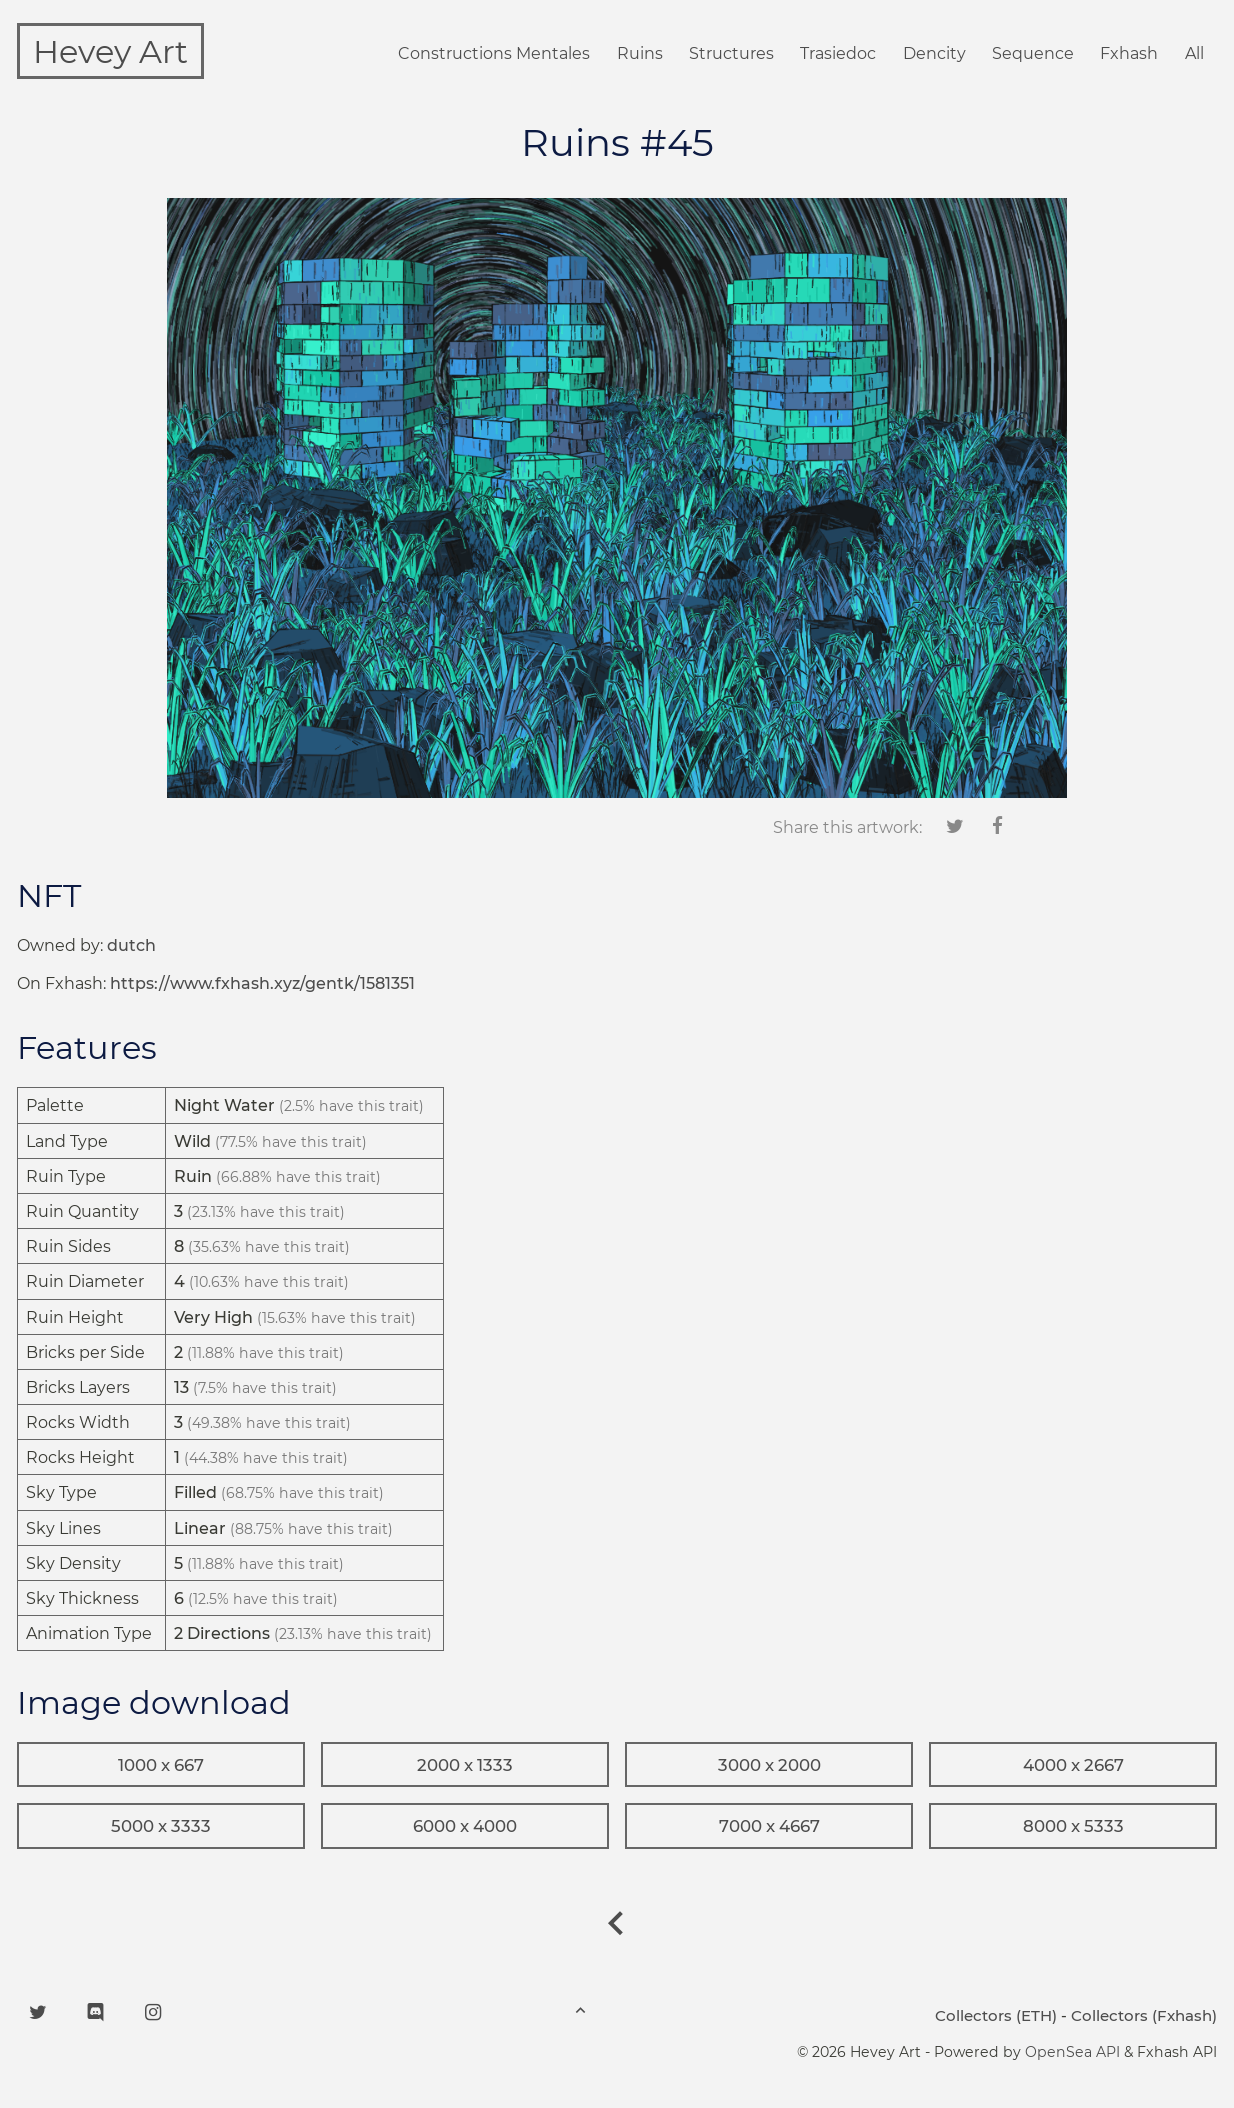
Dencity (934, 53)
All (1194, 53)
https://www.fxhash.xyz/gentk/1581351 (262, 983)
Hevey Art (110, 51)
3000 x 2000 (769, 1765)
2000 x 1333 (465, 1765)
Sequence (1033, 53)
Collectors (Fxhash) (1144, 2015)
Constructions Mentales (494, 53)
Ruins (640, 53)
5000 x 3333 (161, 1826)
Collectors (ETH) (996, 2015)
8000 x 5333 (1073, 1826)
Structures (731, 53)
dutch (131, 945)
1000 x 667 (161, 1765)
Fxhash (1129, 53)
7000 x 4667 (769, 1826)
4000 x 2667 (1073, 1765)
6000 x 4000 (465, 1826)
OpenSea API (1072, 2052)
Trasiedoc (838, 53)
